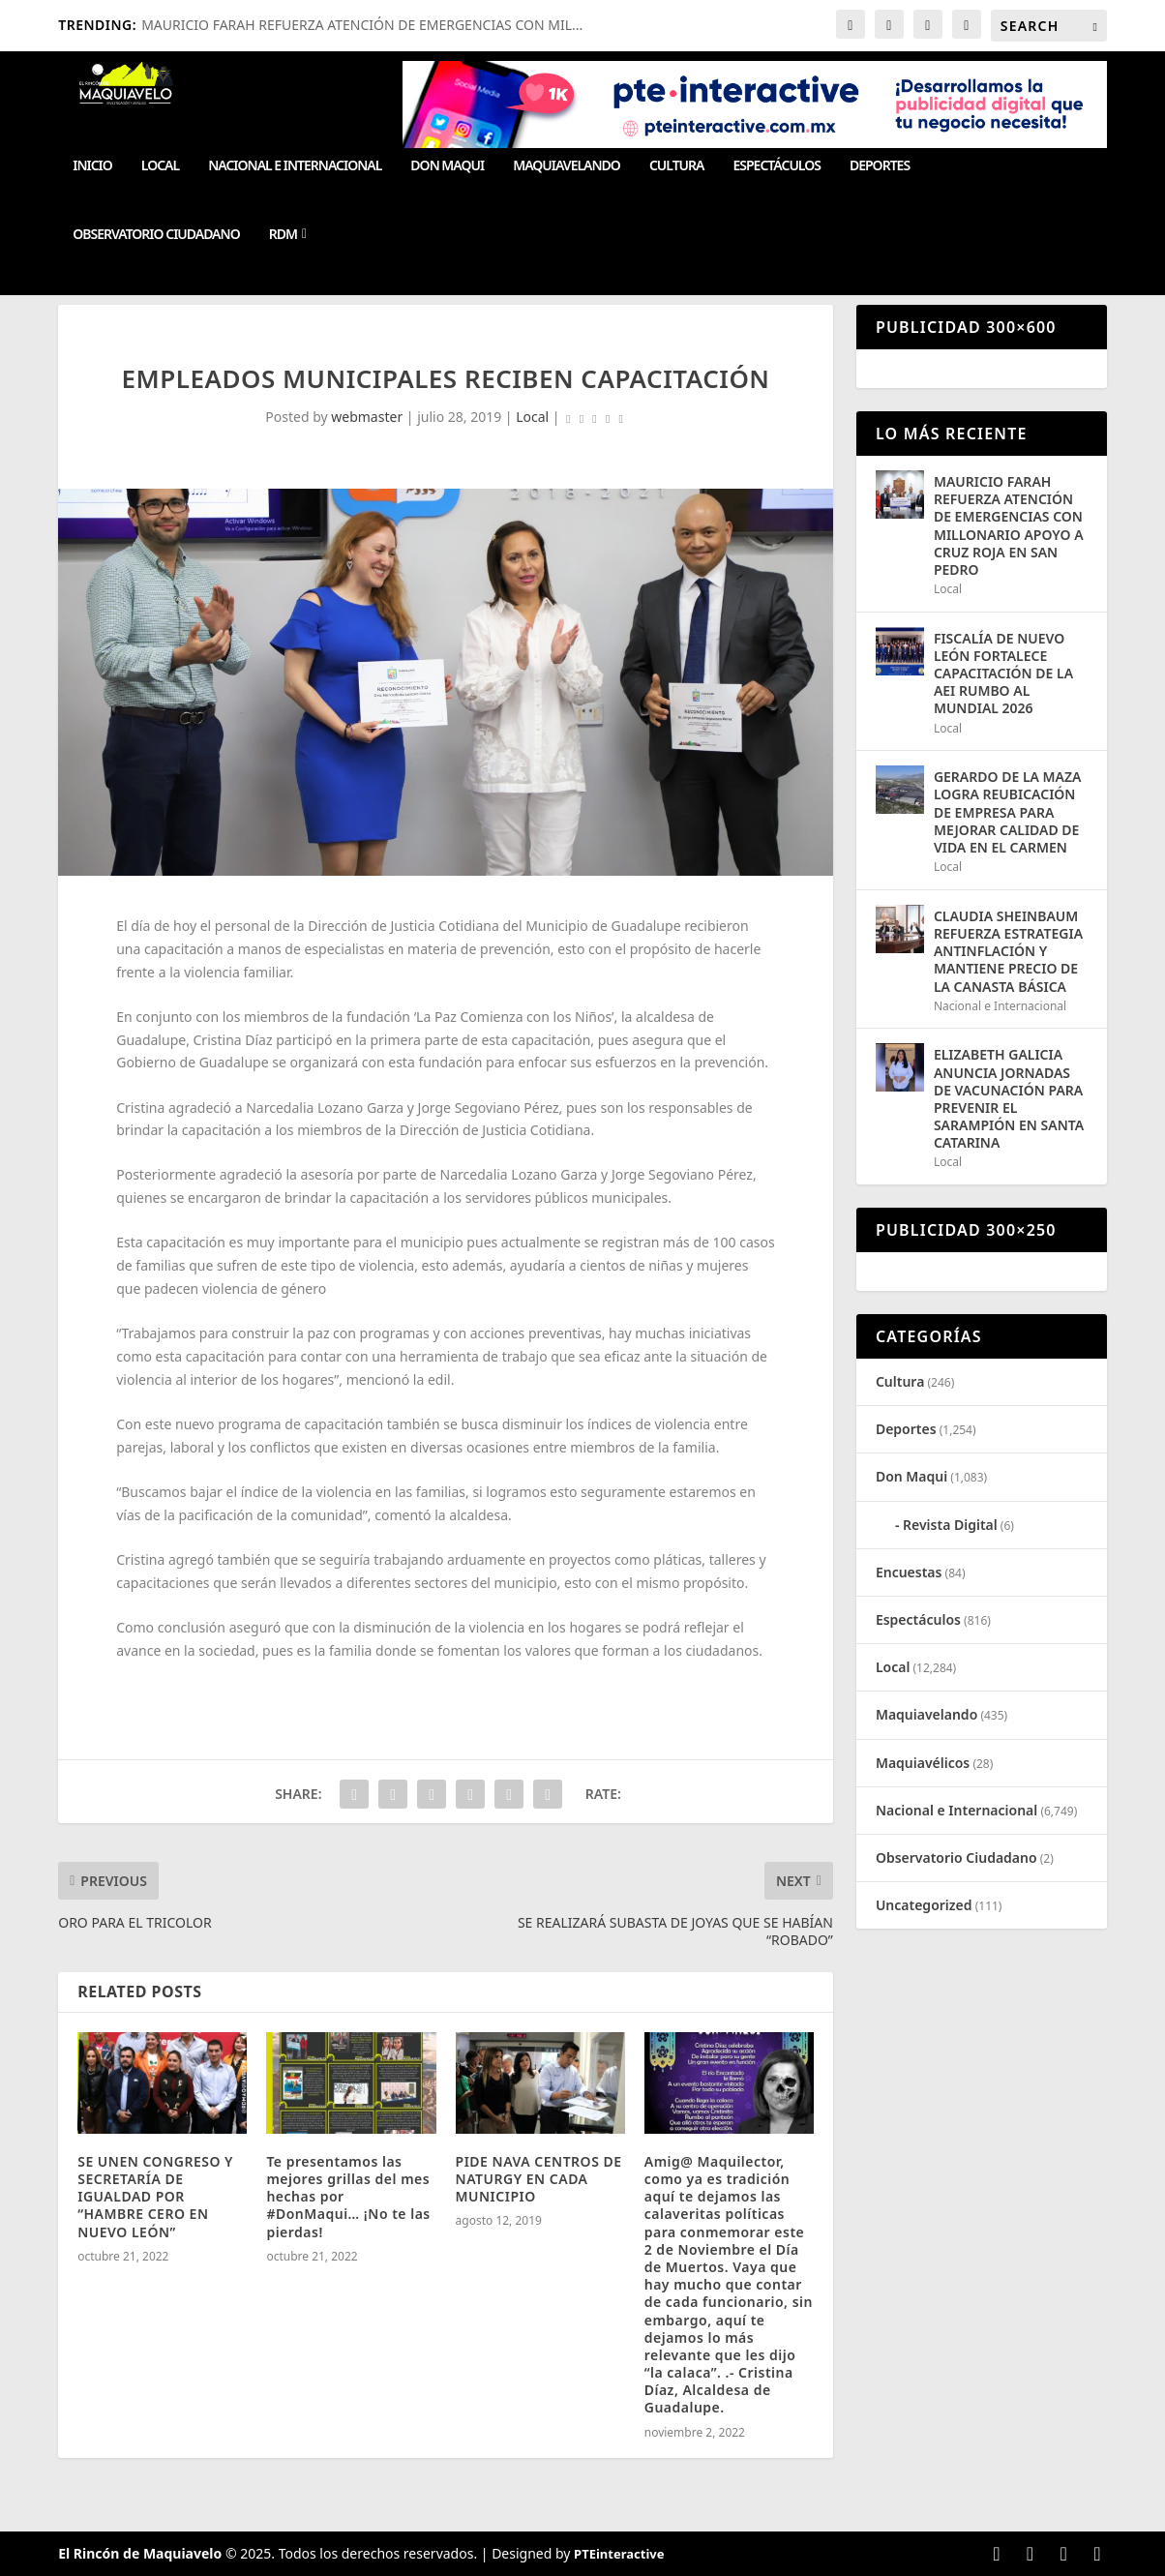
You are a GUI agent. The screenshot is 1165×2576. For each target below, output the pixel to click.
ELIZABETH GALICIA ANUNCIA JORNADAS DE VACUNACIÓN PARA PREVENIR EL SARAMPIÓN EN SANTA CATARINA (1009, 1098)
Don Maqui (447, 166)
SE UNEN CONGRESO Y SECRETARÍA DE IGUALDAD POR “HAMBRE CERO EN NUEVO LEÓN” (155, 2196)
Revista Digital (950, 1524)
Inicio (92, 166)
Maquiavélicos (923, 1762)
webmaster (367, 416)
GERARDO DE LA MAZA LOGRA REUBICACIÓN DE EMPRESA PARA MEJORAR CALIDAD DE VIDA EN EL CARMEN (1008, 811)
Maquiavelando (566, 166)
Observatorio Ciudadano (156, 234)
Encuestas (909, 1572)
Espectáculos (776, 166)
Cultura (676, 166)
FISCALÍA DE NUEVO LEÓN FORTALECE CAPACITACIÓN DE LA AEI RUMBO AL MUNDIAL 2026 (1003, 673)
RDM (283, 234)
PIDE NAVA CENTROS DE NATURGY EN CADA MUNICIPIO (539, 2178)
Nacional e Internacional (294, 166)
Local (160, 166)
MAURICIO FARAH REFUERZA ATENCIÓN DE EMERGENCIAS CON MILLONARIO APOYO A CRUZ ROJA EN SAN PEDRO (1009, 525)
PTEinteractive (619, 2553)
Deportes (880, 166)
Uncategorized (924, 1905)
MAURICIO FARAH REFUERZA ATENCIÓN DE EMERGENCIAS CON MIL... (361, 24)
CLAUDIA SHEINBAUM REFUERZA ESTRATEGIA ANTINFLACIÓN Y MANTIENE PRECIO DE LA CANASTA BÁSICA (1008, 951)
